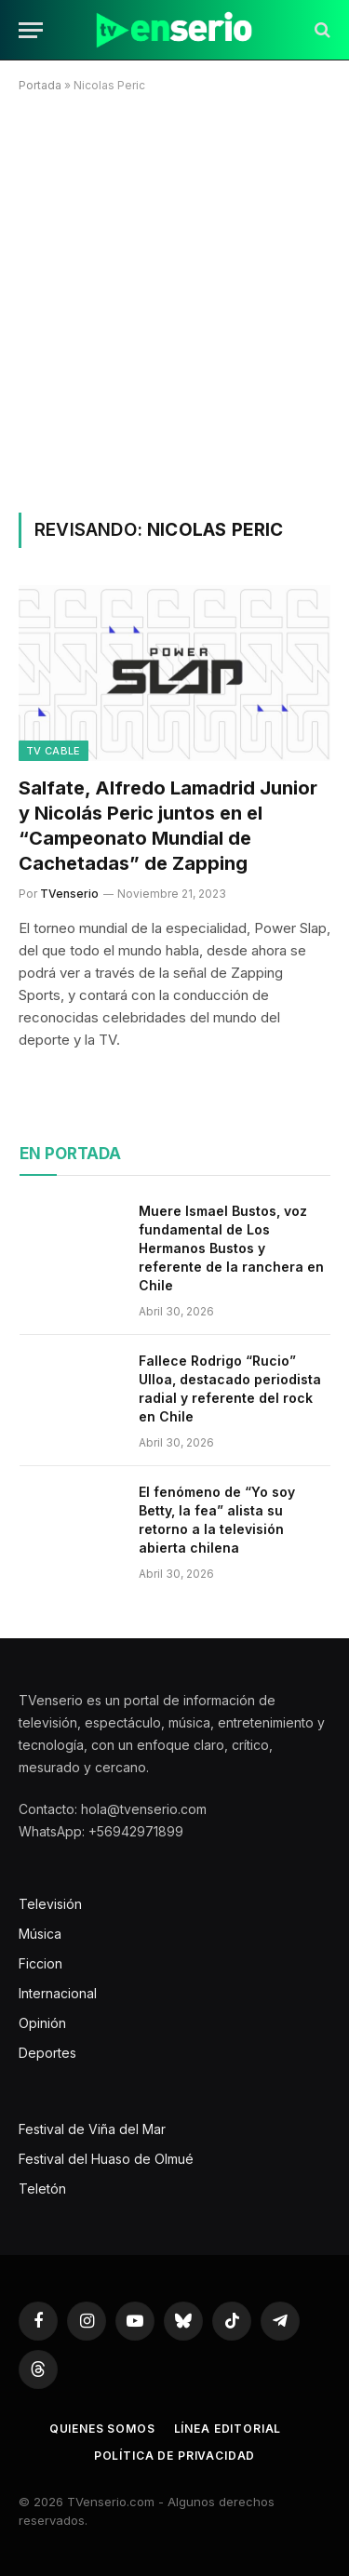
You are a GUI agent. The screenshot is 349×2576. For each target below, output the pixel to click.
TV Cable (53, 750)
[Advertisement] (174, 299)
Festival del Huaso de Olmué (106, 2159)
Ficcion (40, 1963)
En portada (70, 1153)
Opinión (42, 2023)
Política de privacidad (174, 2456)
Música (40, 1934)
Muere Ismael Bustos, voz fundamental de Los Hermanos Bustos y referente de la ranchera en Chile (231, 1248)
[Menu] (31, 30)
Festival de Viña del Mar (92, 2129)
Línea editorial (228, 2429)
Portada (40, 85)
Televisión (50, 1904)
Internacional (58, 1993)
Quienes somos (102, 2429)
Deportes (47, 2053)
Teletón (42, 2188)
